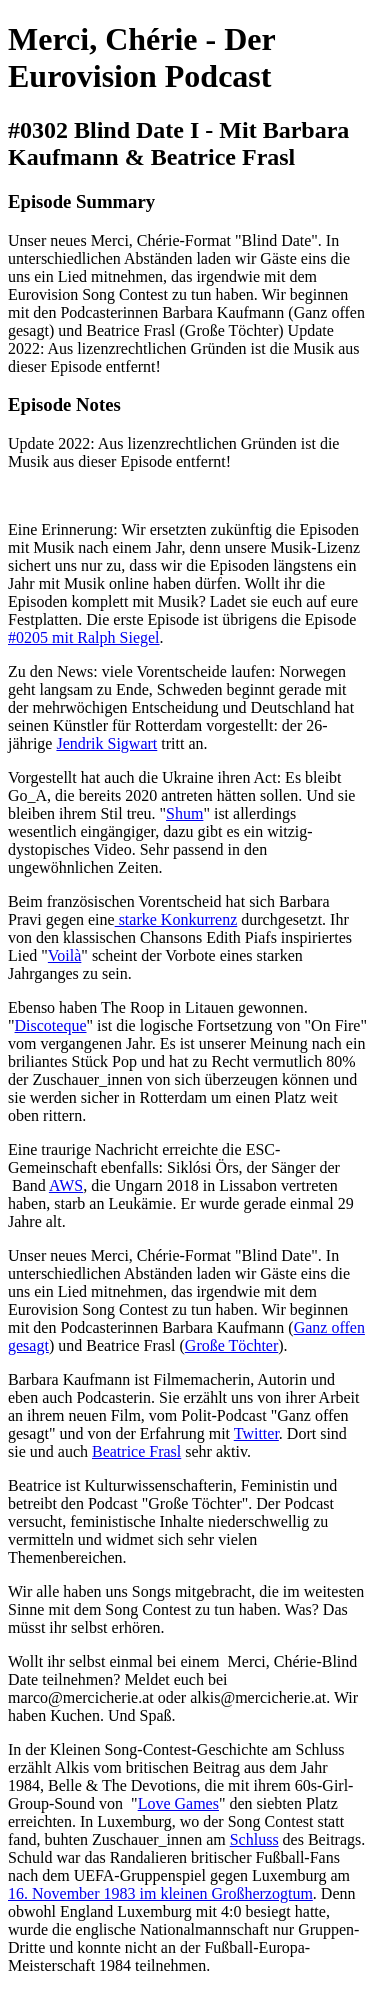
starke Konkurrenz (176, 919)
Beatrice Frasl (136, 1451)
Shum (184, 813)
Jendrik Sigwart (106, 743)
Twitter (256, 1433)
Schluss (254, 1839)
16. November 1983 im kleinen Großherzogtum (160, 1893)
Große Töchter (231, 1345)
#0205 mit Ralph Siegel (84, 637)
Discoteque (51, 1025)
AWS (66, 1185)
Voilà (64, 955)
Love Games (178, 1803)
